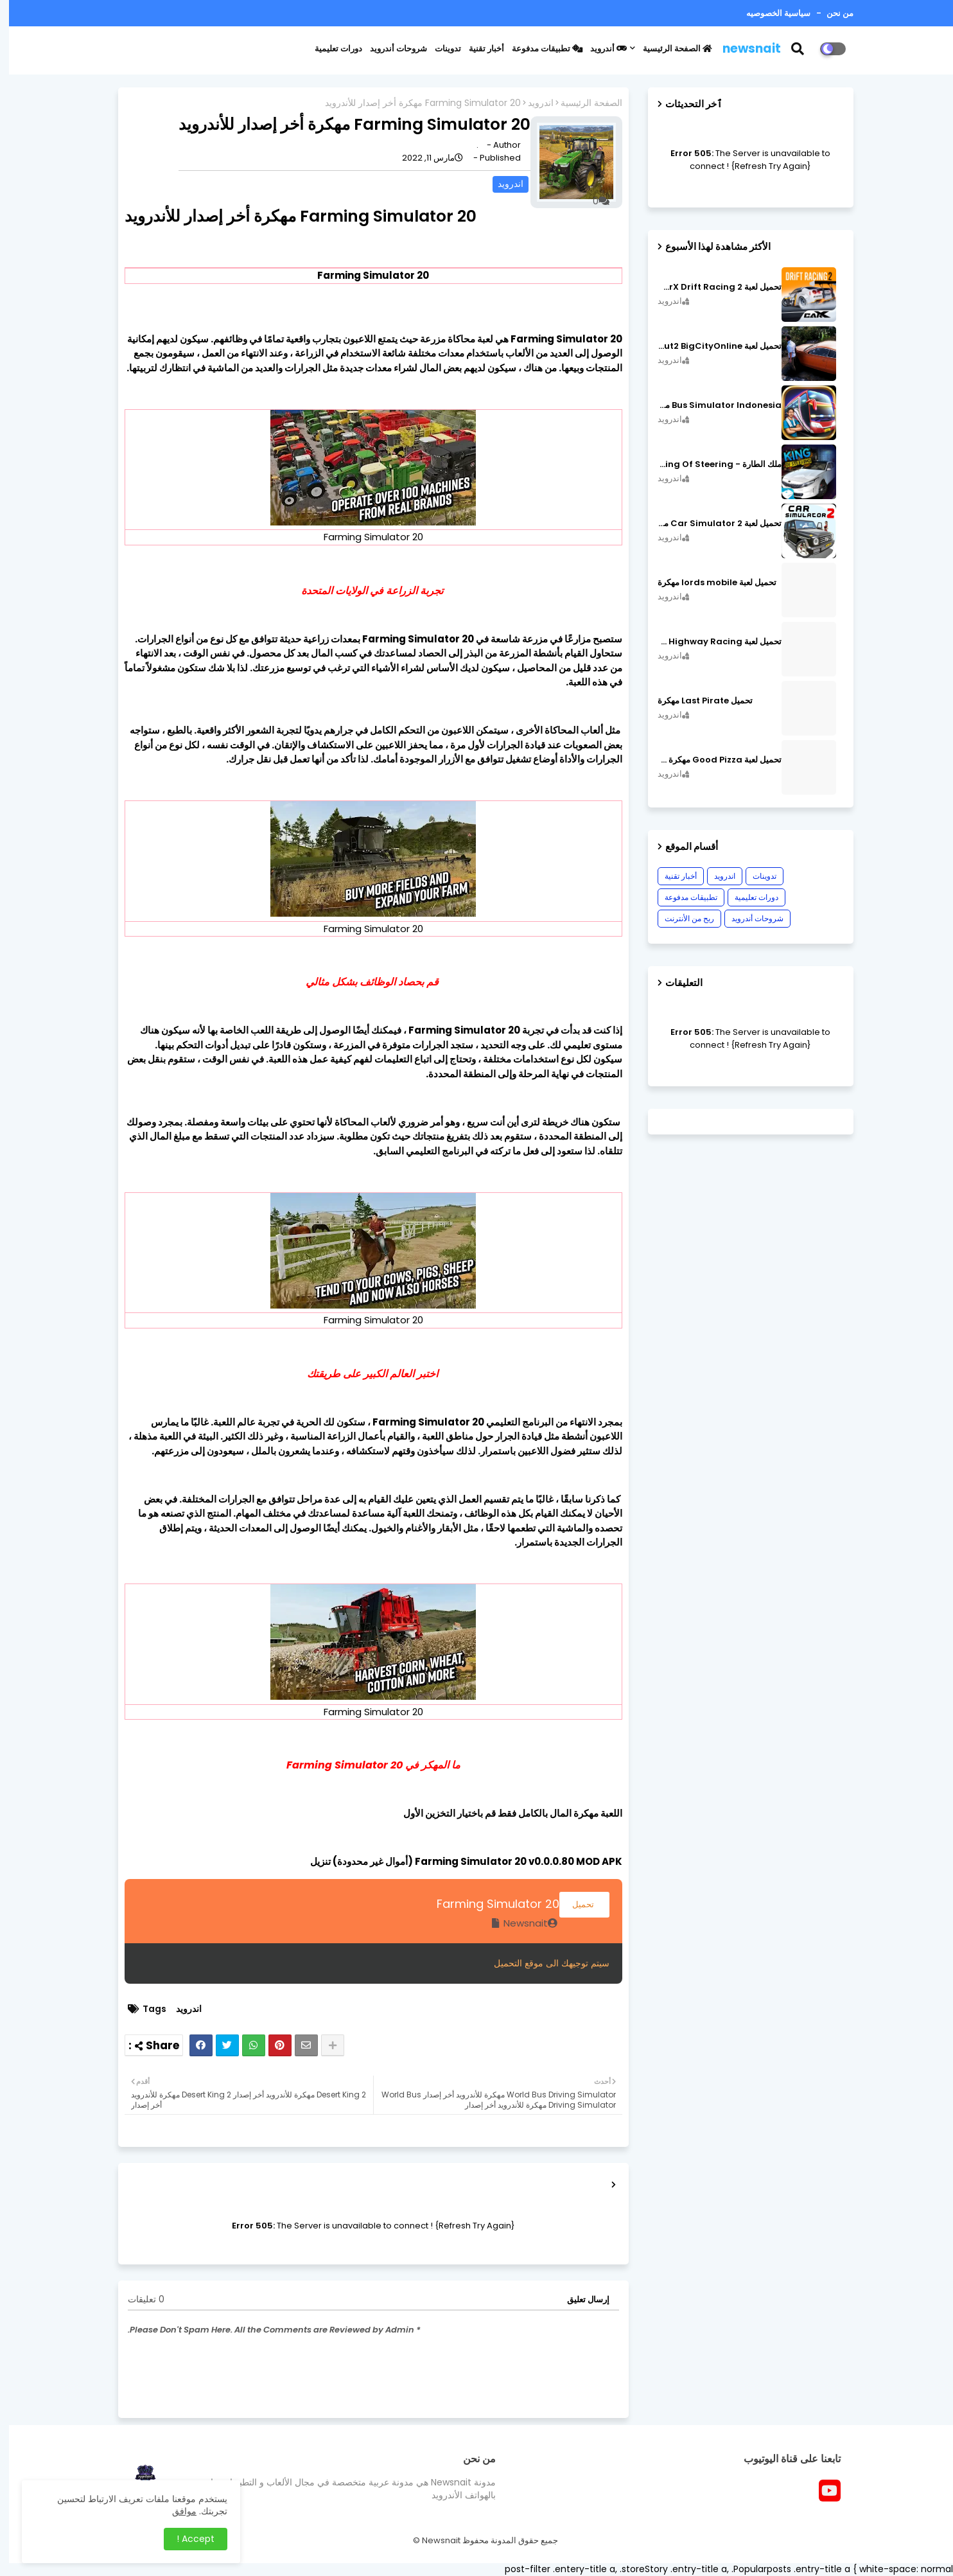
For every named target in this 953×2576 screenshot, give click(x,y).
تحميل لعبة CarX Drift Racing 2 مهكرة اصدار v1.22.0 (711, 287)
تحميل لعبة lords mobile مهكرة (708, 582)
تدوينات (439, 48)
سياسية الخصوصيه (769, 13)
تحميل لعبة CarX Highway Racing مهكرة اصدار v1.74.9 (711, 642)
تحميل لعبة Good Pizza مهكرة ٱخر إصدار (711, 760)
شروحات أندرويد (389, 48)
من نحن (830, 13)
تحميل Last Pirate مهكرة (696, 701)
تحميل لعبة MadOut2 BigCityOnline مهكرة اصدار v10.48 (711, 346)
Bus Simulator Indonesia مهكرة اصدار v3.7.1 (711, 405)
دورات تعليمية (329, 48)
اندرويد (532, 103)
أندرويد (599, 48)
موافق (175, 2511)
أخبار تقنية (477, 48)
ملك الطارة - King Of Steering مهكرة (711, 464)
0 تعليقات (137, 2299)
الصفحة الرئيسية (668, 48)
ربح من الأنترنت (680, 918)
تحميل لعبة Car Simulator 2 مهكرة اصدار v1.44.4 (711, 523)
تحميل (575, 1904)
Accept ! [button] (186, 2538)
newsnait (742, 48)
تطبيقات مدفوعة (538, 48)
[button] (796, 49)
